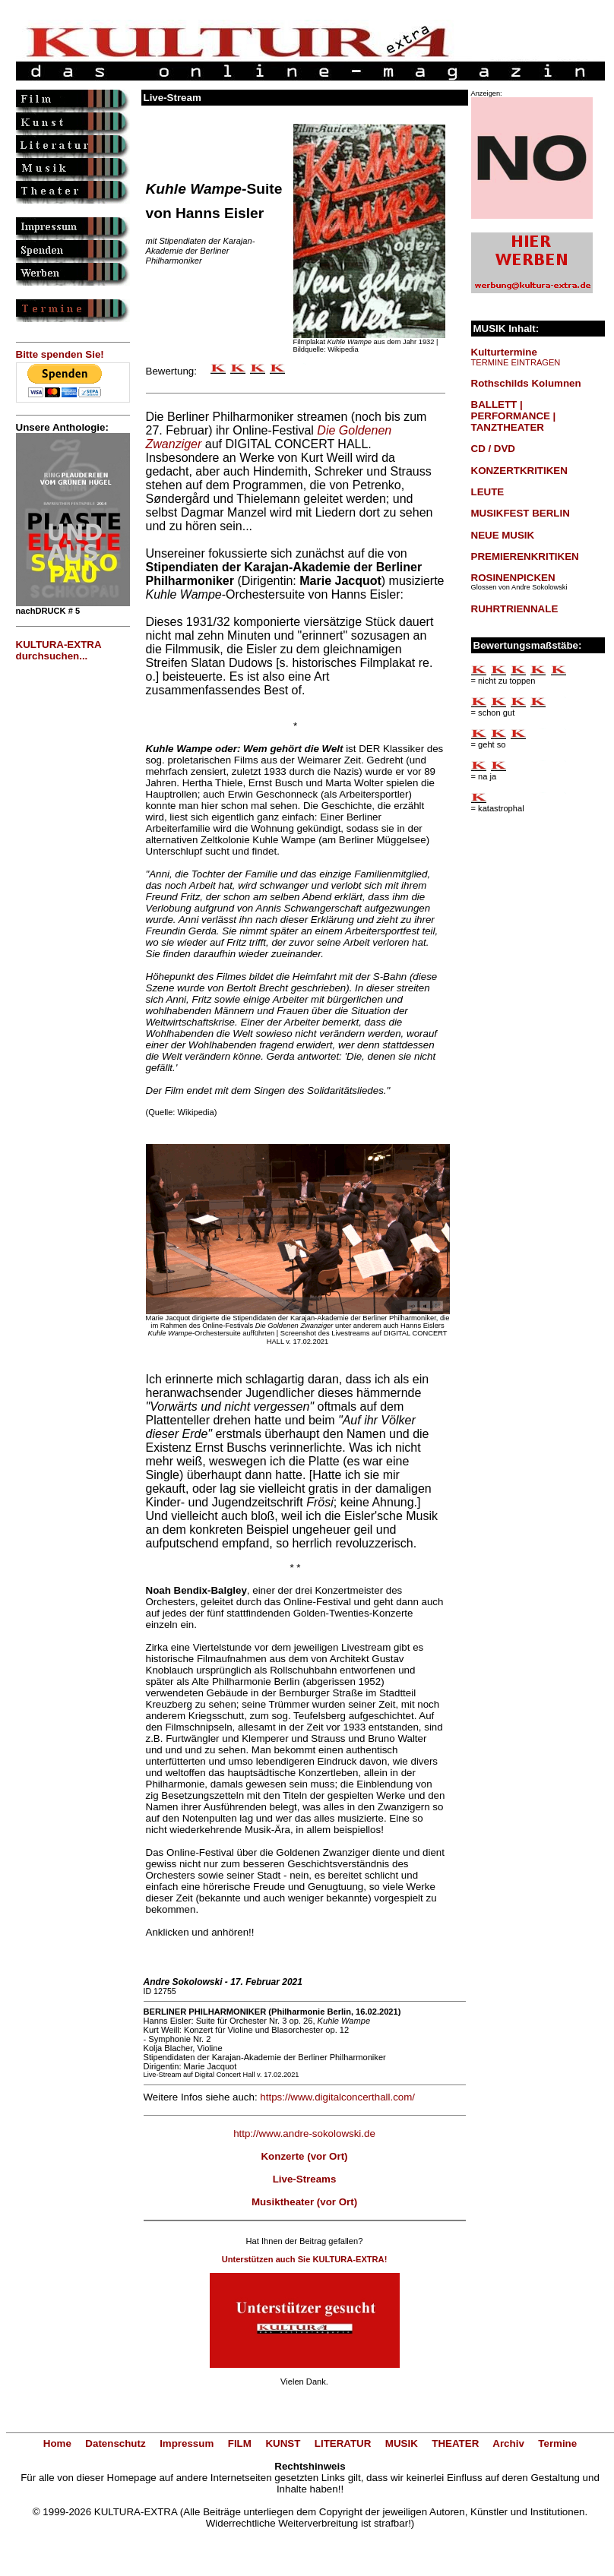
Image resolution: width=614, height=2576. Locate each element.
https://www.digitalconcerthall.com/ (337, 2097)
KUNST (282, 2443)
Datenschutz (115, 2443)
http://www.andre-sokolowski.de (304, 2133)
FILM (240, 2443)
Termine (557, 2443)
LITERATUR (343, 2443)
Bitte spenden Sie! (60, 354)
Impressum (187, 2443)
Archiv (508, 2443)
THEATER (455, 2443)
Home (57, 2443)
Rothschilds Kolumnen (526, 383)
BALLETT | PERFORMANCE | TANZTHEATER (513, 416)
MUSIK (401, 2443)
